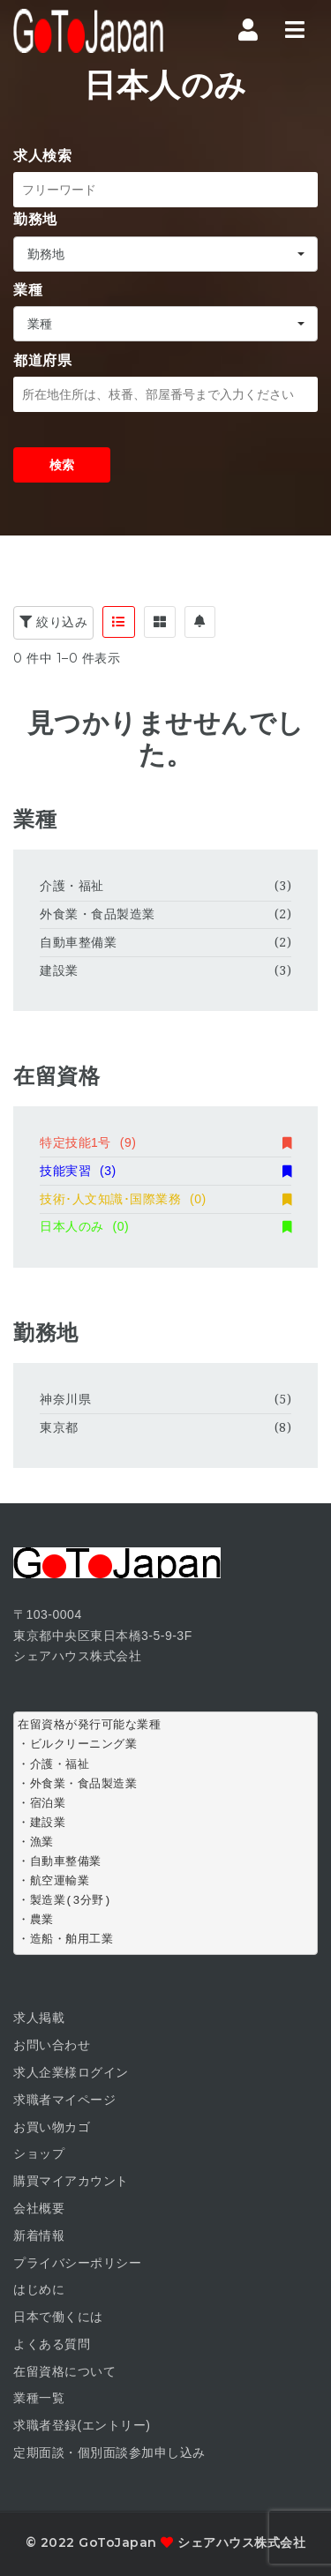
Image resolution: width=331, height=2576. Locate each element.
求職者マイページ (64, 2100)
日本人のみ (165, 1226)
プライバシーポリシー (77, 2263)
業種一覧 (38, 2398)
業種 (27, 289)
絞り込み (53, 622)
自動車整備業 (78, 942)
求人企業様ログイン (71, 2072)
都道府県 (42, 360)
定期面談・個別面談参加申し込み (109, 2452)
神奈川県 (65, 1399)
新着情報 (38, 2235)
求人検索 (42, 155)
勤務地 (35, 219)
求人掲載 (38, 2018)
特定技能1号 (165, 1142)
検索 (61, 465)
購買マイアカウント (71, 2181)
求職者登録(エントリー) (81, 2425)
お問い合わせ (51, 2045)
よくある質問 (51, 2344)
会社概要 (38, 2208)
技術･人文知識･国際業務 (165, 1199)
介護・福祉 (72, 886)
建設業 (59, 970)
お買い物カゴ (51, 2127)
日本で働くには (58, 2317)
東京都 (59, 1427)
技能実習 (165, 1171)
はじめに (38, 2289)
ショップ (38, 2153)
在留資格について (64, 2371)
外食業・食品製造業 (97, 914)
